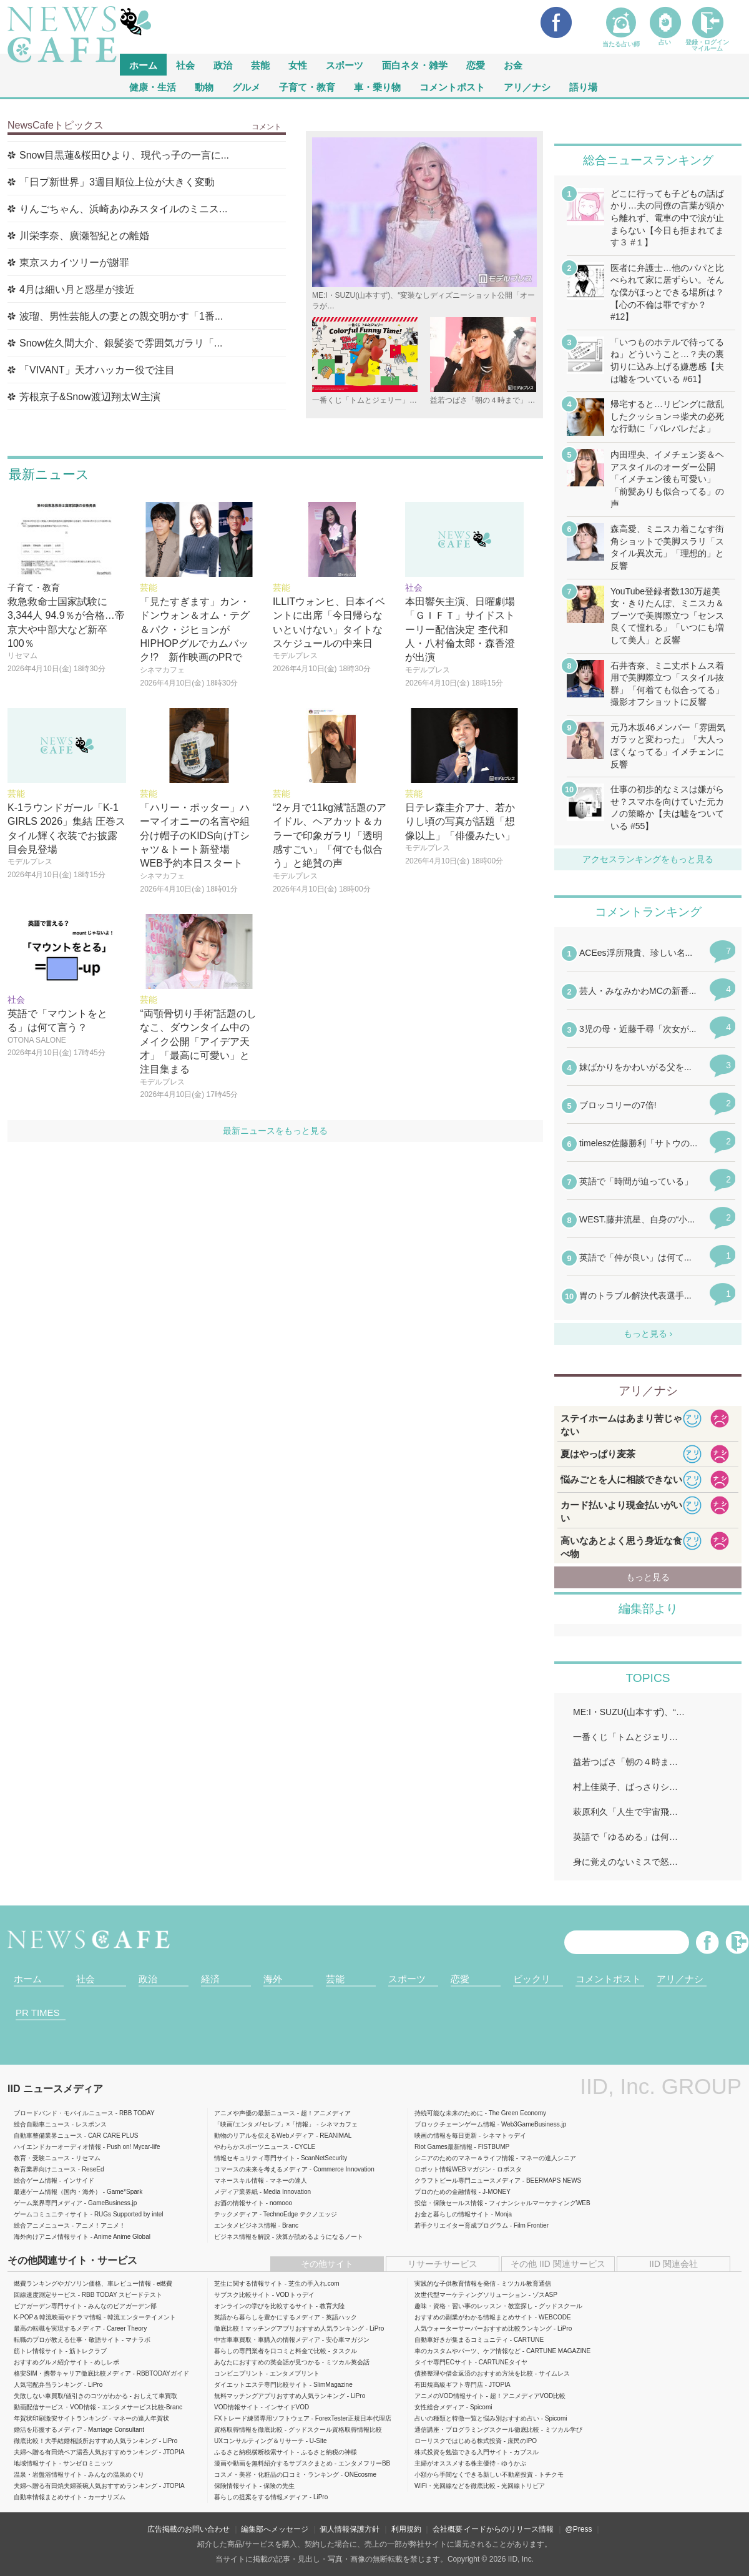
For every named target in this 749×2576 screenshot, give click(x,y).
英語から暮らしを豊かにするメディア (267, 2317)
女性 (297, 64)
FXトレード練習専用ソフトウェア (262, 2418)
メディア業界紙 (236, 2191)
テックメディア (236, 2214)
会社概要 (448, 2529)
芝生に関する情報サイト (248, 2283)
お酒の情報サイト (239, 2203)
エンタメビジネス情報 (245, 2225)
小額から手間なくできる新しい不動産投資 (473, 2474)
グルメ (246, 86)
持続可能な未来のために (448, 2113)
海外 (272, 1979)
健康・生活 (152, 86)
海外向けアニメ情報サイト (51, 2236)
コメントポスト (452, 86)
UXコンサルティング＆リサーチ (259, 2440)
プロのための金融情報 (445, 2191)
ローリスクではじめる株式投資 (458, 2440)
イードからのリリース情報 (509, 2529)
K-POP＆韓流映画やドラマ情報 (58, 2317)
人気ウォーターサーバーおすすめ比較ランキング (483, 2328)
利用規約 (406, 2529)
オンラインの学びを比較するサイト (264, 2306)
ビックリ (532, 1979)
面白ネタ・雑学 (415, 64)
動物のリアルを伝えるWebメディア (264, 2135)
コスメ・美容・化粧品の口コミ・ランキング (276, 2474)
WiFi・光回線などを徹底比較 (455, 2485)
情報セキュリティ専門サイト (254, 2158)
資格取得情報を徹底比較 (248, 2429)
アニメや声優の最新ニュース (254, 2113)
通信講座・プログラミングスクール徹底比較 (476, 2429)
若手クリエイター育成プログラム (461, 2225)
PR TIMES (38, 2012)
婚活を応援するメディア (48, 2429)
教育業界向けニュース (45, 2169)
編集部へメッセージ (274, 2529)
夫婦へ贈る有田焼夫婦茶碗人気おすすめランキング (85, 2485)
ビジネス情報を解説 (242, 2236)
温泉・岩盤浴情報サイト (48, 2474)
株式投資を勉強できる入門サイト (461, 2452)
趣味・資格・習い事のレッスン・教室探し (473, 2306)
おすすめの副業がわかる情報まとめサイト (473, 2317)
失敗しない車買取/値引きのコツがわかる (71, 2395)
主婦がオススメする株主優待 (455, 2463)
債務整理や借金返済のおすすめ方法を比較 (473, 2373)
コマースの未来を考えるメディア (261, 2169)
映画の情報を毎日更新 (445, 2135)
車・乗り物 (377, 86)
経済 (210, 1979)
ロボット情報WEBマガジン (452, 2169)
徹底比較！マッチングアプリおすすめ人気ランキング (289, 2328)
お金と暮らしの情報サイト (451, 2214)
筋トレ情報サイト (39, 2350)
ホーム (28, 1979)
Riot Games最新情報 (443, 2146)
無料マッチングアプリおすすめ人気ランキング (279, 2395)
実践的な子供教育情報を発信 (455, 2283)
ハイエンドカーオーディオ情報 (57, 2146)
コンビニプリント (239, 2373)
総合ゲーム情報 (35, 2180)
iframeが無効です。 (648, 1132)
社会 (185, 64)
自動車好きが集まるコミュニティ (461, 2339)
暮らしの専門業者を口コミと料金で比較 (270, 2350)
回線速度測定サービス (45, 2294)
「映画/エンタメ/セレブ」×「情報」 (264, 2124)
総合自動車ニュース (42, 2124)
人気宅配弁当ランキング (48, 2384)
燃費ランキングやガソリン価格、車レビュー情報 (82, 2283)
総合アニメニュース (42, 2225)
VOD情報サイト (236, 2407)
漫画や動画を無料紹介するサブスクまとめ (273, 2463)
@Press (578, 2529)
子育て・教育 (307, 86)
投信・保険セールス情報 (448, 2203)
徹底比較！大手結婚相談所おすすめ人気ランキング (85, 2440)
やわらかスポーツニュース (251, 2146)
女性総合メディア (439, 2407)
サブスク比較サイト (242, 2294)
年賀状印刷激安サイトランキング (60, 2418)
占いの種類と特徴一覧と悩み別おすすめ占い (476, 2418)
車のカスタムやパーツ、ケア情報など (467, 2350)
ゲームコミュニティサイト (51, 2214)
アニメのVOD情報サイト (449, 2395)
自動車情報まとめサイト (48, 2497)
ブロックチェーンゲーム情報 (455, 2124)
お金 (513, 64)
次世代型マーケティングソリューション (470, 2294)
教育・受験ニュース (42, 2158)
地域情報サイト (35, 2463)
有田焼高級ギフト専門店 (448, 2384)
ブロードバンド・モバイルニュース (64, 2113)
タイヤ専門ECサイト (443, 2362)
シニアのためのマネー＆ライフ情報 (464, 2158)
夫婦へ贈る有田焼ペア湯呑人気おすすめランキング (85, 2452)
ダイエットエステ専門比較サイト (261, 2384)
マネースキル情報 (239, 2180)
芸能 (260, 64)
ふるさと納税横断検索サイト (254, 2452)
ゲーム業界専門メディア (48, 2203)
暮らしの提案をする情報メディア (261, 2497)
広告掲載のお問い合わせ (188, 2529)
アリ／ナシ (527, 86)
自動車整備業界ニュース (48, 2135)
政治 (222, 64)
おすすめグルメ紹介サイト (51, 2362)
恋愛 (475, 64)
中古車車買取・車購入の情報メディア (267, 2339)
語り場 (583, 86)
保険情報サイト (236, 2485)
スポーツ (344, 64)
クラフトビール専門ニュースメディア (467, 2180)
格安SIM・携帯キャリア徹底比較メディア (72, 2373)
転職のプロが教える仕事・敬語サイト (67, 2339)
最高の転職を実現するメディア (57, 2328)
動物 (204, 86)
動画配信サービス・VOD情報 (55, 2407)
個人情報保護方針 (349, 2529)
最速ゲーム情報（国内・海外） (57, 2191)
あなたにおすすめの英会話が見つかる (267, 2362)
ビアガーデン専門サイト (48, 2306)
